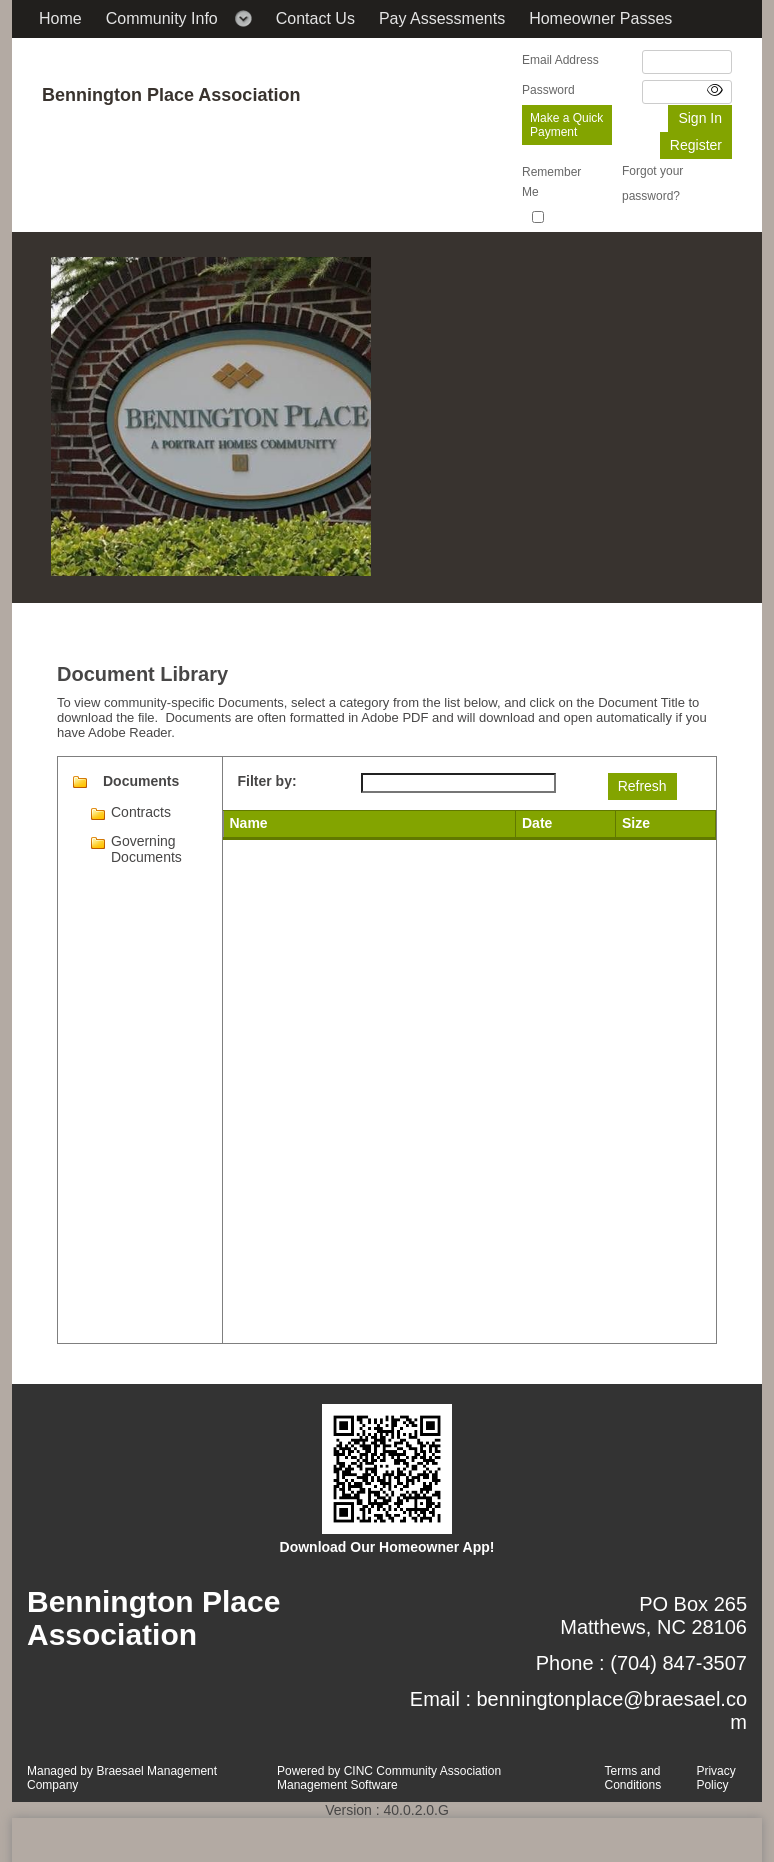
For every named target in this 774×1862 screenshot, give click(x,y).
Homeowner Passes (600, 18)
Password (548, 90)
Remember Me (551, 182)
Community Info (162, 18)
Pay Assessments (442, 18)
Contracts (141, 812)
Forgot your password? (652, 183)
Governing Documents (146, 849)
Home (60, 18)
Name (249, 823)
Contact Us (315, 18)
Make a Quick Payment (566, 125)
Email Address (560, 60)
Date (537, 823)
